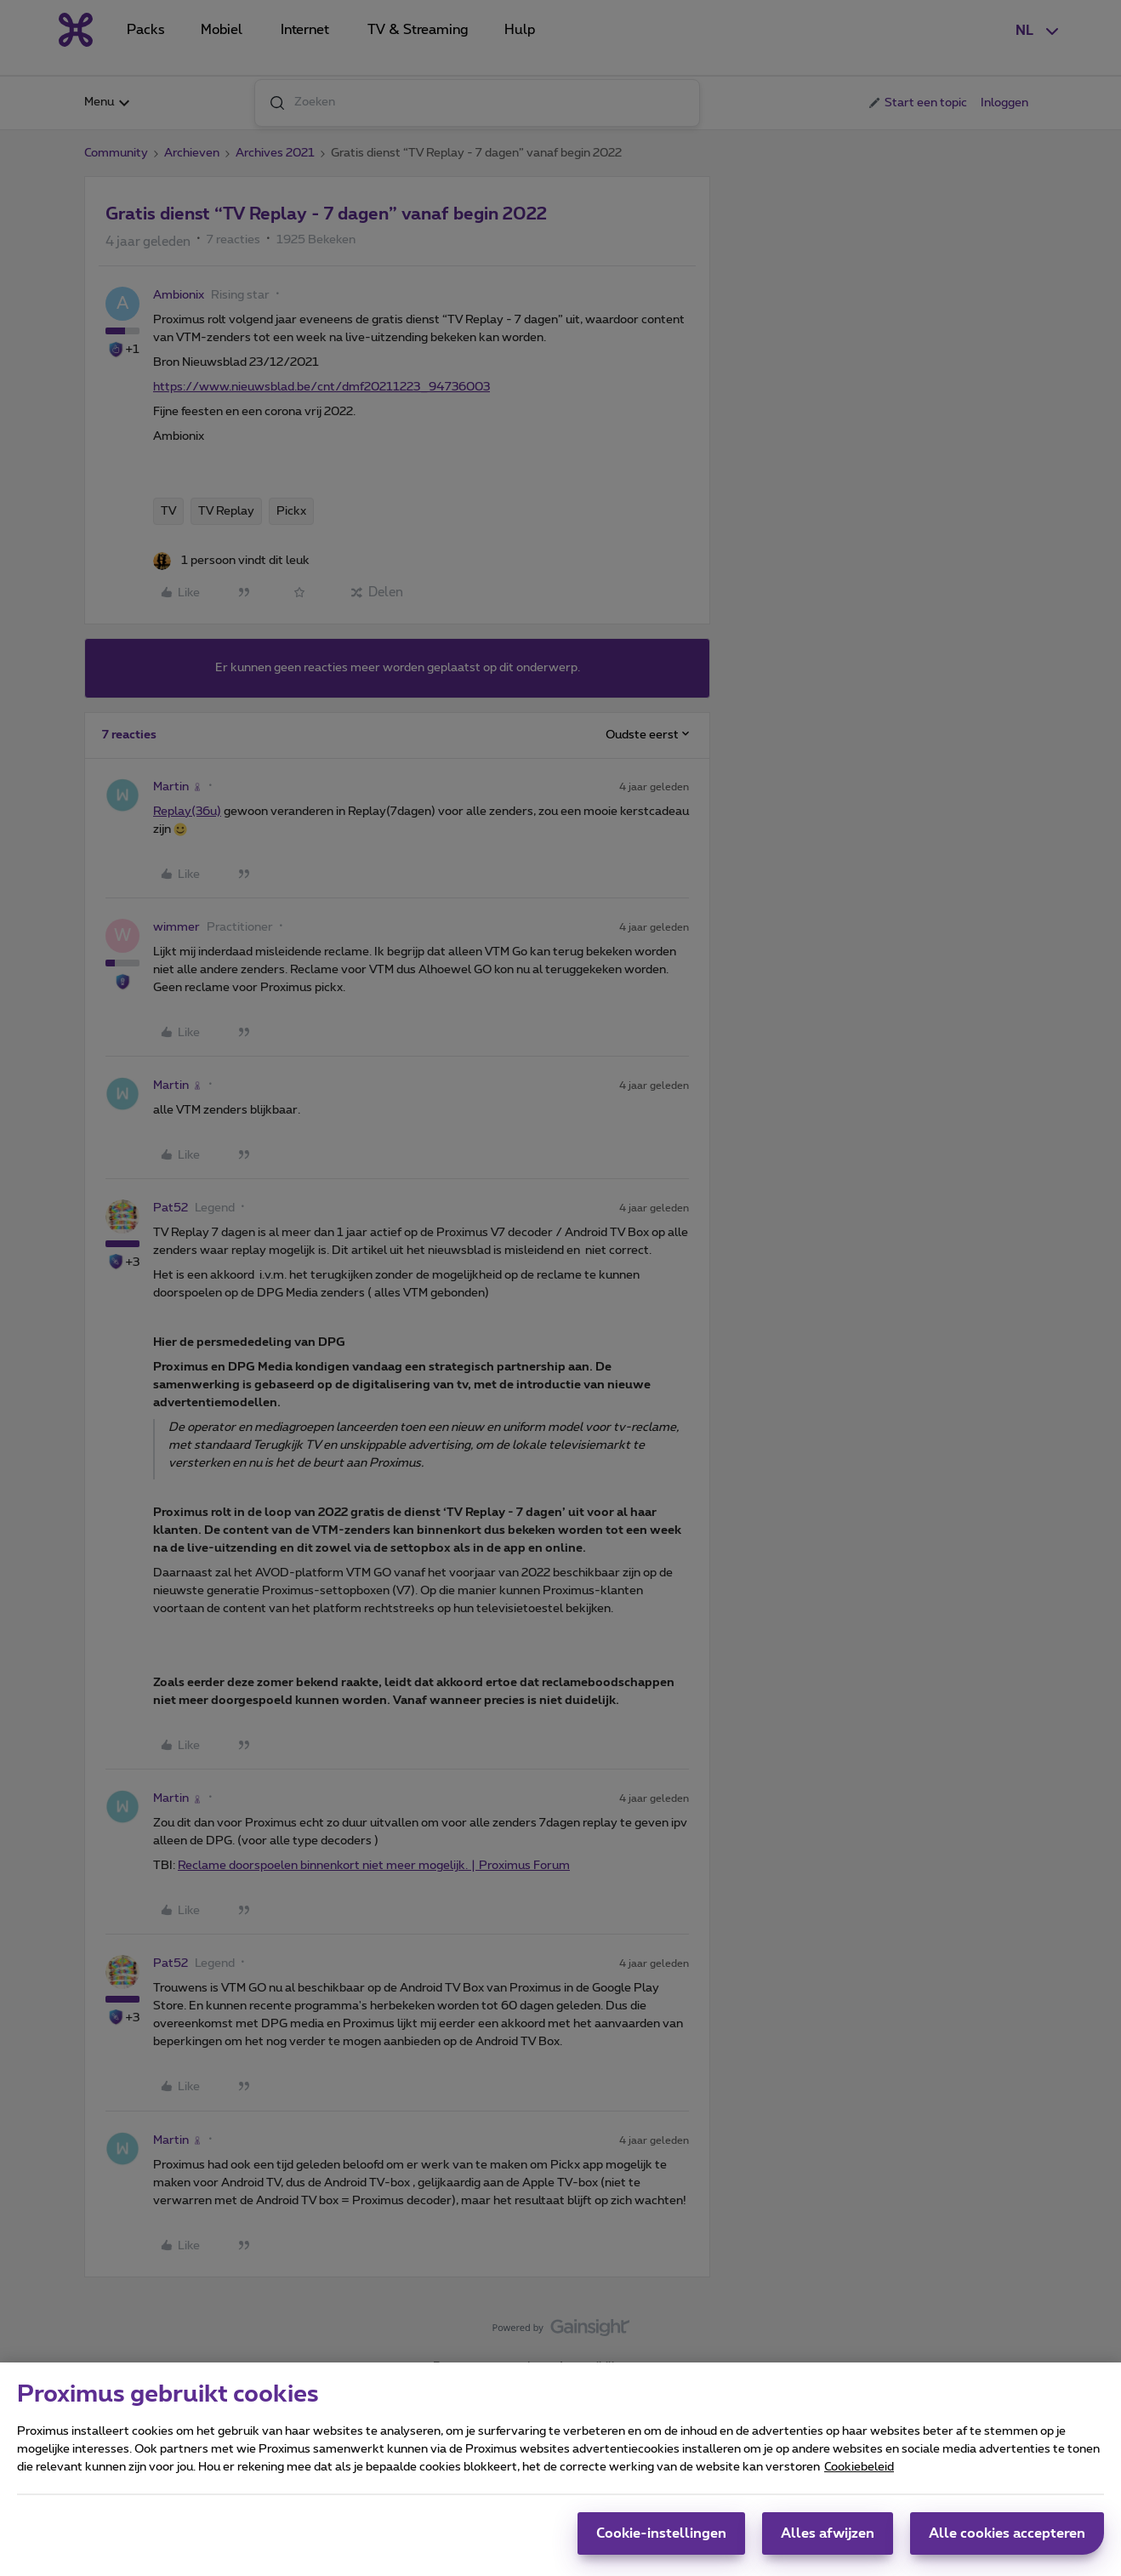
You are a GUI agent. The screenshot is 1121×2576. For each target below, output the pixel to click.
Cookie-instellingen (661, 2541)
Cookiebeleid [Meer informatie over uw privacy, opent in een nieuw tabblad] (859, 2475)
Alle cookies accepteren (1007, 2541)
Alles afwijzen (827, 2541)
